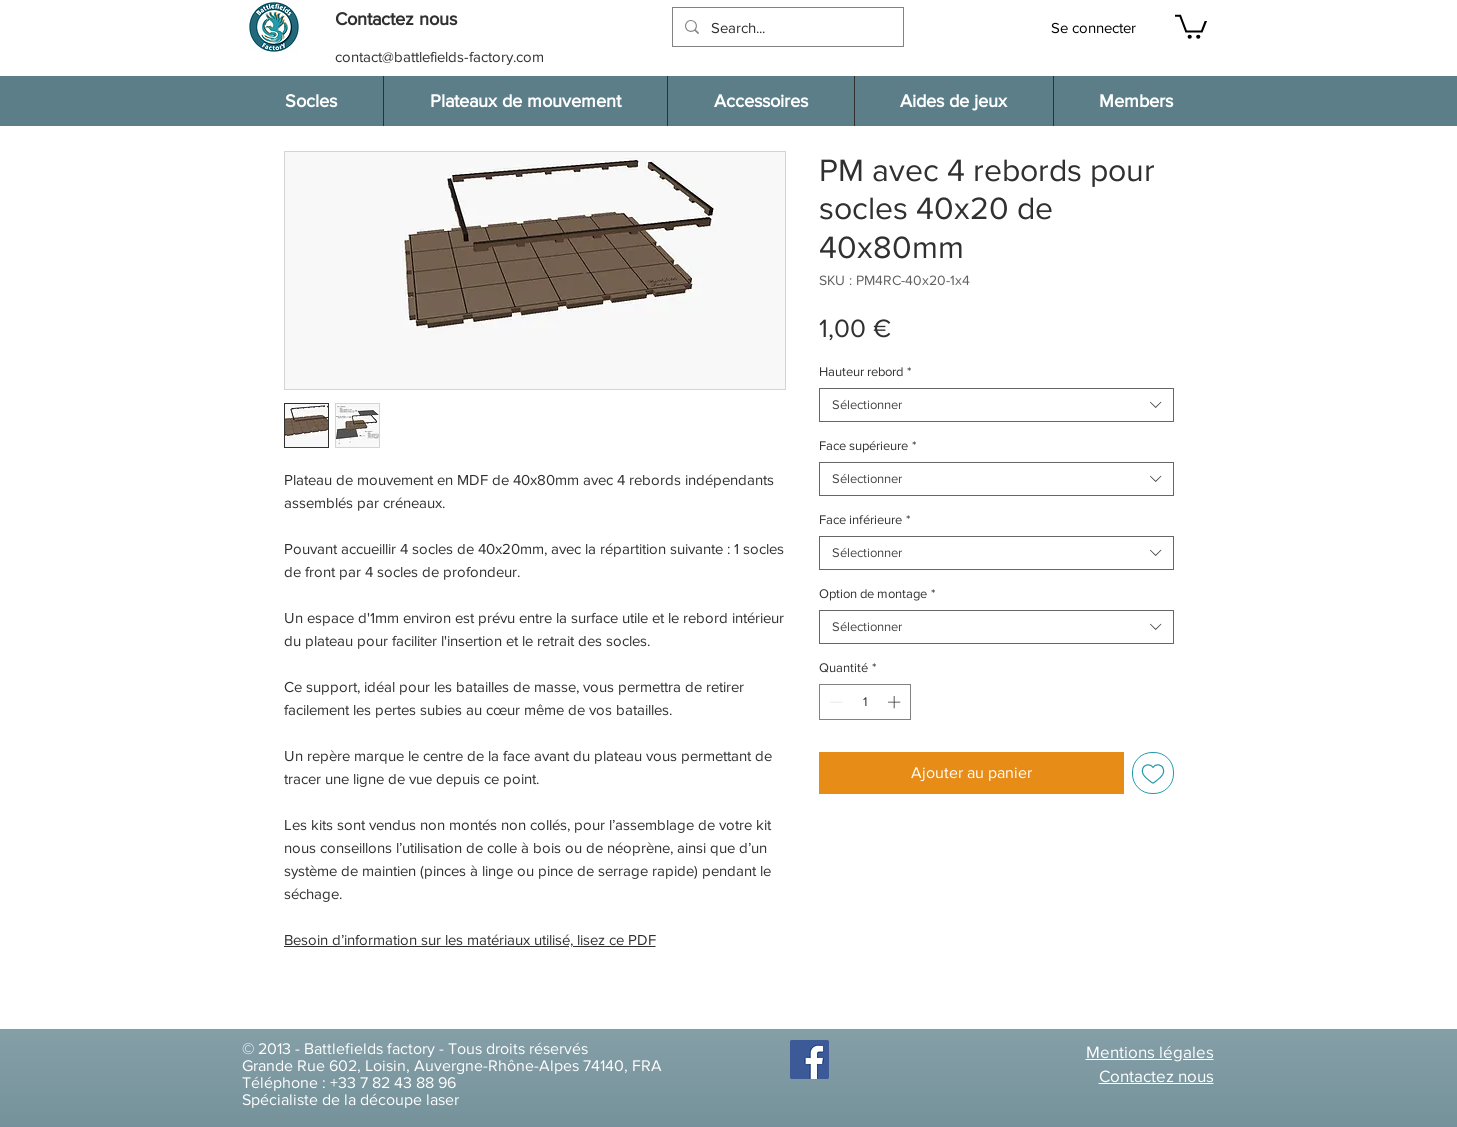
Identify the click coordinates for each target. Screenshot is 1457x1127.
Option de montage (877, 593)
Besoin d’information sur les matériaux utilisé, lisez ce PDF (470, 939)
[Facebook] (809, 1059)
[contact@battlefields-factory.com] (441, 56)
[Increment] (896, 702)
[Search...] (786, 27)
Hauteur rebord (865, 371)
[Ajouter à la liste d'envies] (1153, 773)
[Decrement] (834, 702)
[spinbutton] (864, 702)
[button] (406, 19)
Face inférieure (864, 519)
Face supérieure (867, 445)
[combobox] (996, 405)
